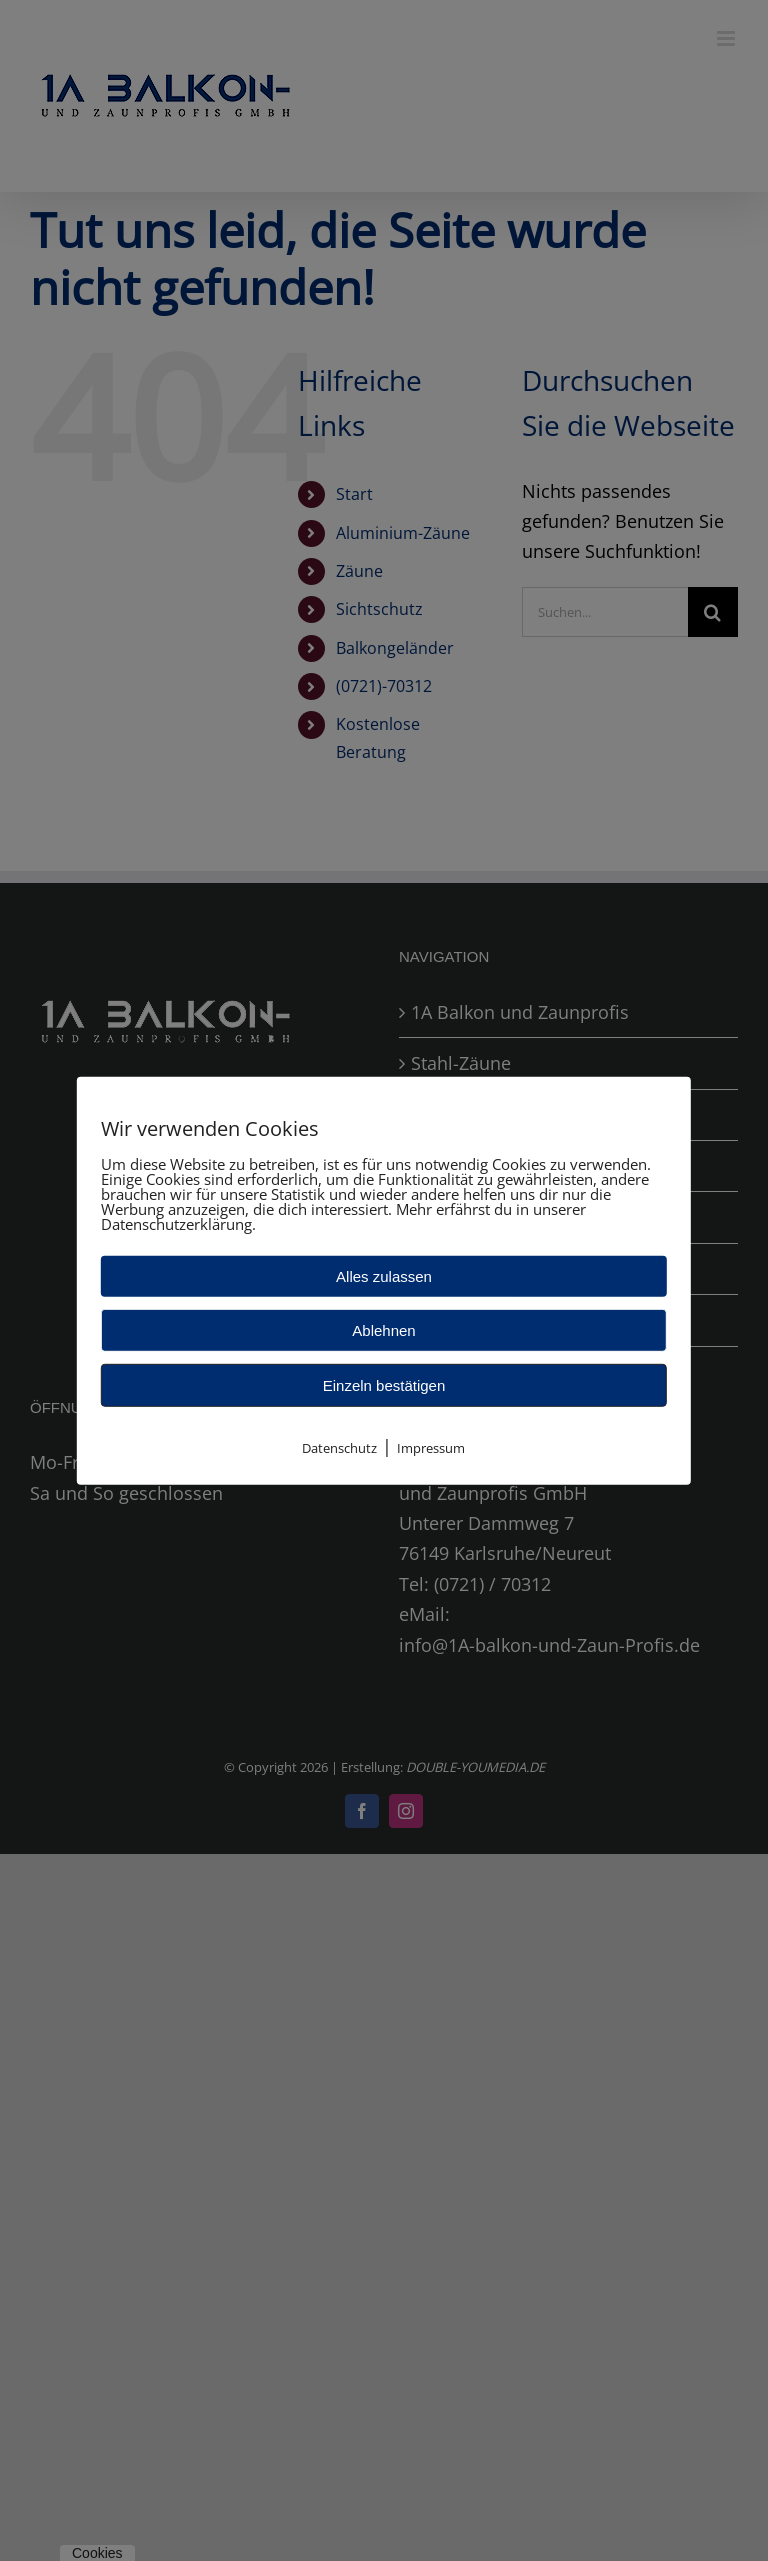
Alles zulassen (384, 1275)
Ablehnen (383, 1329)
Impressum (431, 1447)
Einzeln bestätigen (384, 1384)
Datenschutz (339, 1447)
